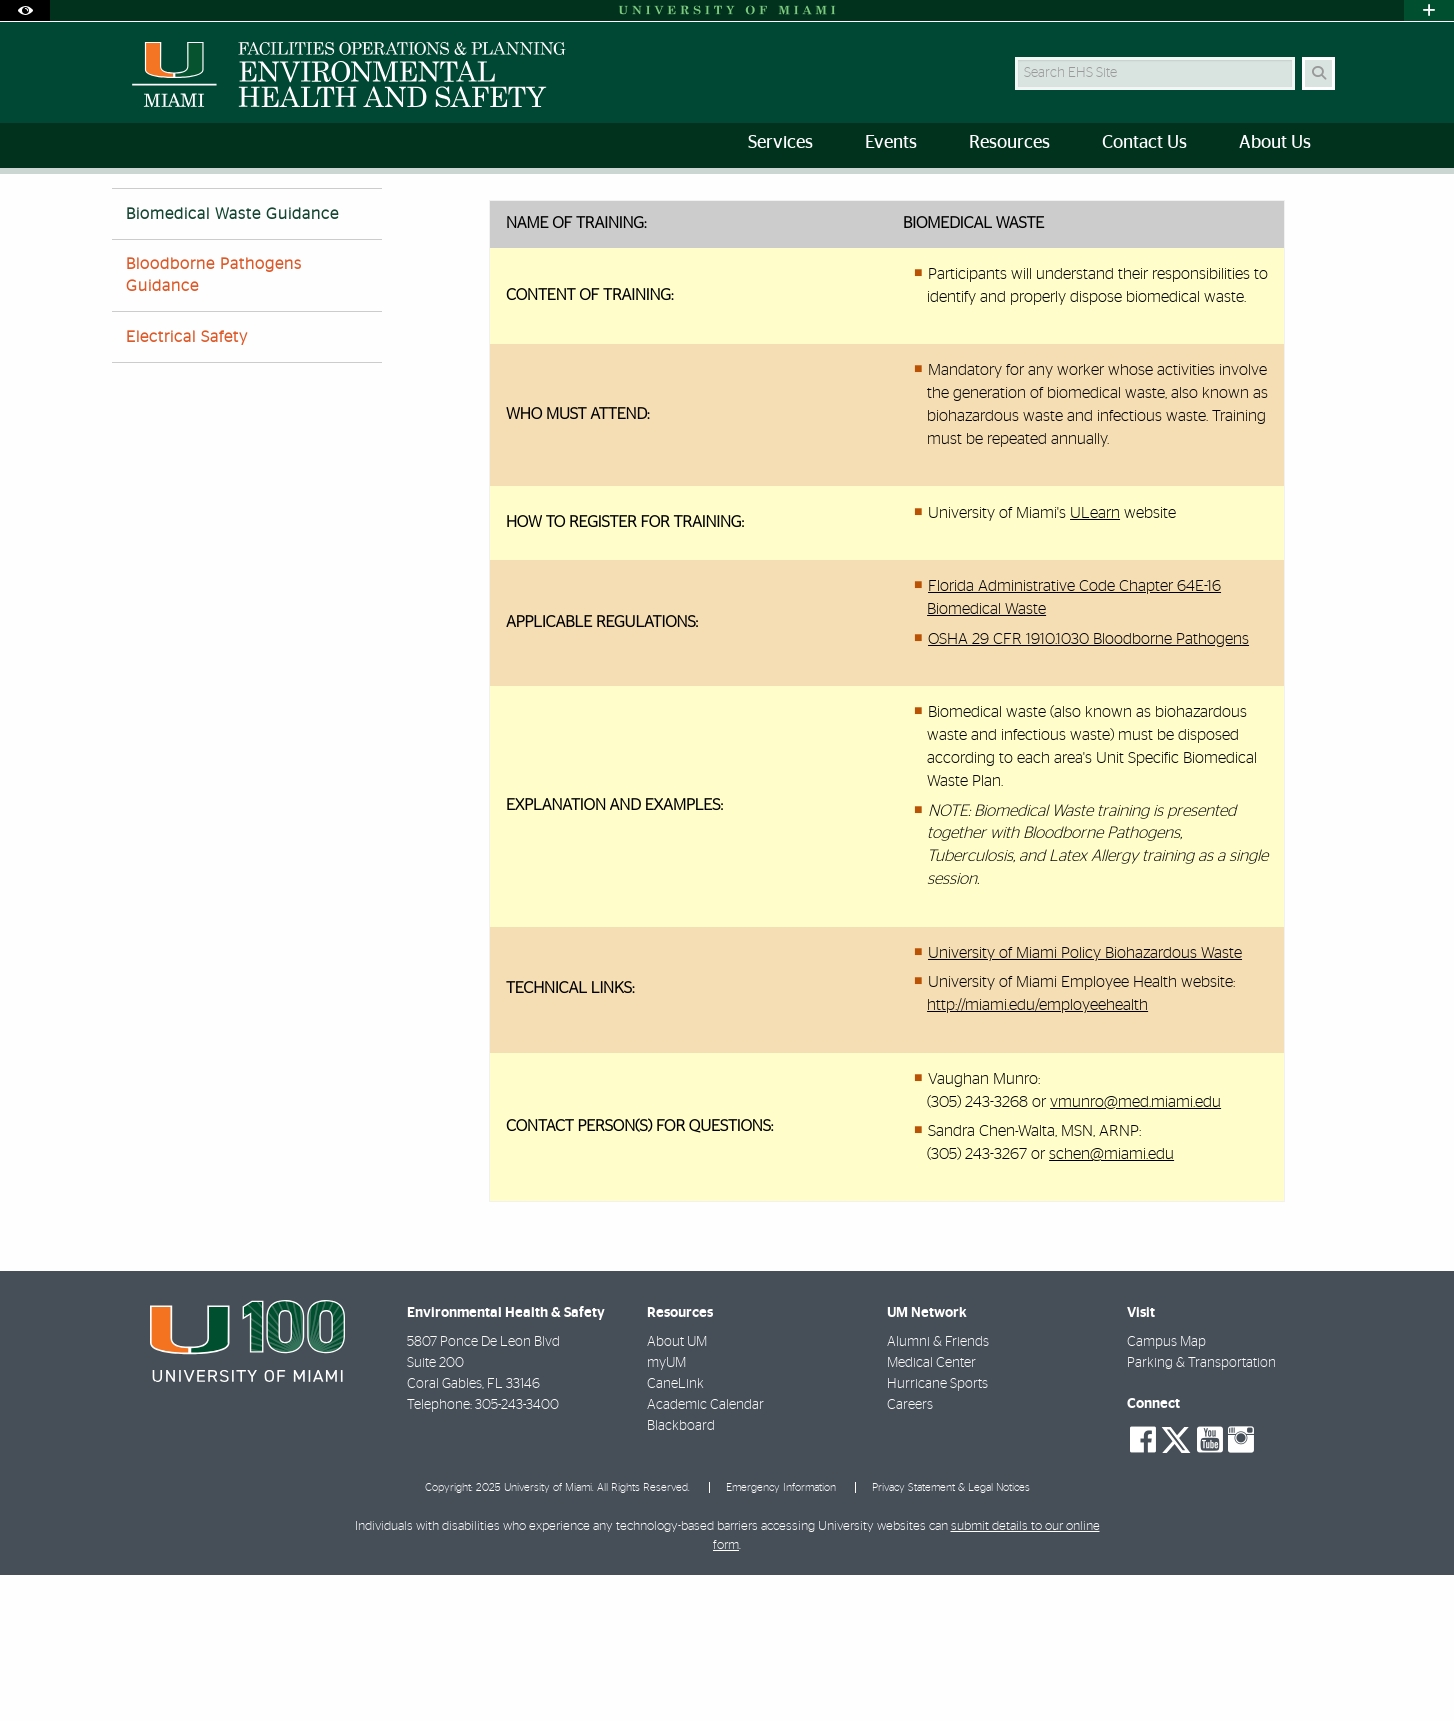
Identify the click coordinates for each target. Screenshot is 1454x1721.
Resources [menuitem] (1009, 143)
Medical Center (931, 1509)
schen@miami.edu (1111, 1300)
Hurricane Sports (937, 1530)
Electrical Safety (187, 483)
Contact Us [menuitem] (1144, 143)
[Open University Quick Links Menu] (1429, 10)
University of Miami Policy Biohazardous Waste (1085, 1099)
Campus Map (1166, 1488)
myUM (666, 1509)
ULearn (1095, 659)
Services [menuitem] (780, 143)
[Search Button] (1318, 73)
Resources (432, 214)
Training (518, 214)
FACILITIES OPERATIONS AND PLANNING (209, 214)
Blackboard (681, 1572)
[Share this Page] (1325, 203)
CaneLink (675, 1530)
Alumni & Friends (938, 1488)
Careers (910, 1551)
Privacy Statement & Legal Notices (951, 1633)
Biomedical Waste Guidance (994, 215)
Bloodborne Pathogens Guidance (214, 420)
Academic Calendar (705, 1551)
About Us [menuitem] (1275, 143)
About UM (677, 1488)
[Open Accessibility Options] (25, 10)
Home (354, 214)
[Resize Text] (1278, 202)
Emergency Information (781, 1633)
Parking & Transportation (1201, 1509)
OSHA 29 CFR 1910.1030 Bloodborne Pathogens (1088, 785)
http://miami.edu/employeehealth (1037, 1151)
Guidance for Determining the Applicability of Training (730, 214)
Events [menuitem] (891, 143)
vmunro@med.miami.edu (1135, 1248)
